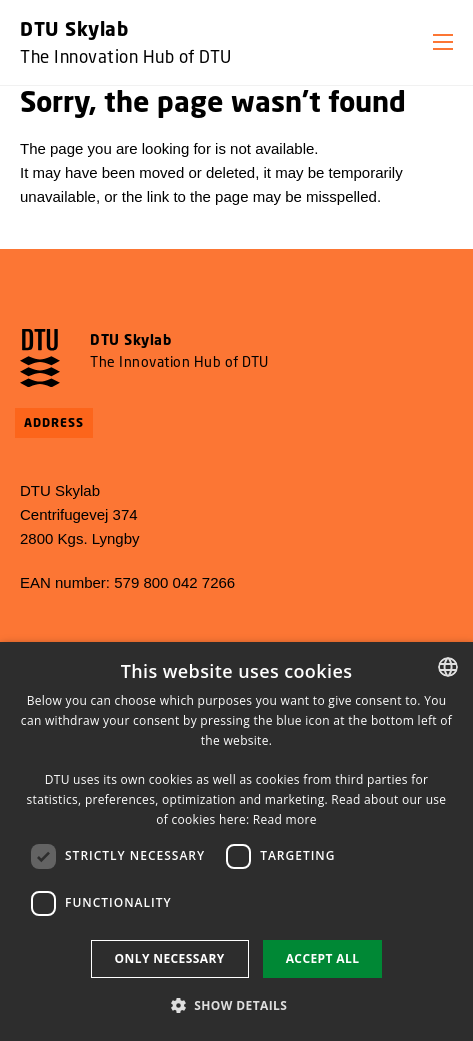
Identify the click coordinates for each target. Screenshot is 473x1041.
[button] (443, 42)
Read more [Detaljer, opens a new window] (285, 819)
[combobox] (448, 667)
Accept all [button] (323, 958)
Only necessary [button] (170, 958)
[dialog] (236, 841)
